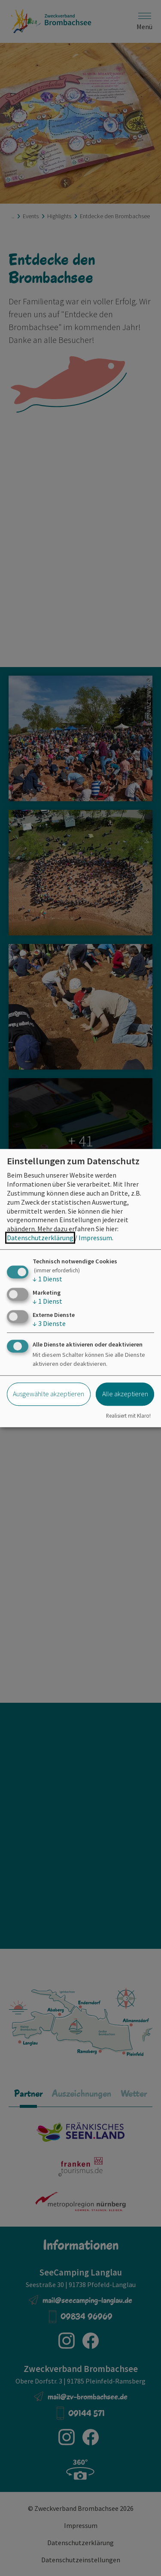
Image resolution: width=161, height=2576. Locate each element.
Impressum (95, 1237)
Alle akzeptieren (125, 1394)
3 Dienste (49, 1323)
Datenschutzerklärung (40, 1237)
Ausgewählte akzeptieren (48, 1394)
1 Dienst (47, 1278)
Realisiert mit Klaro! (128, 1415)
